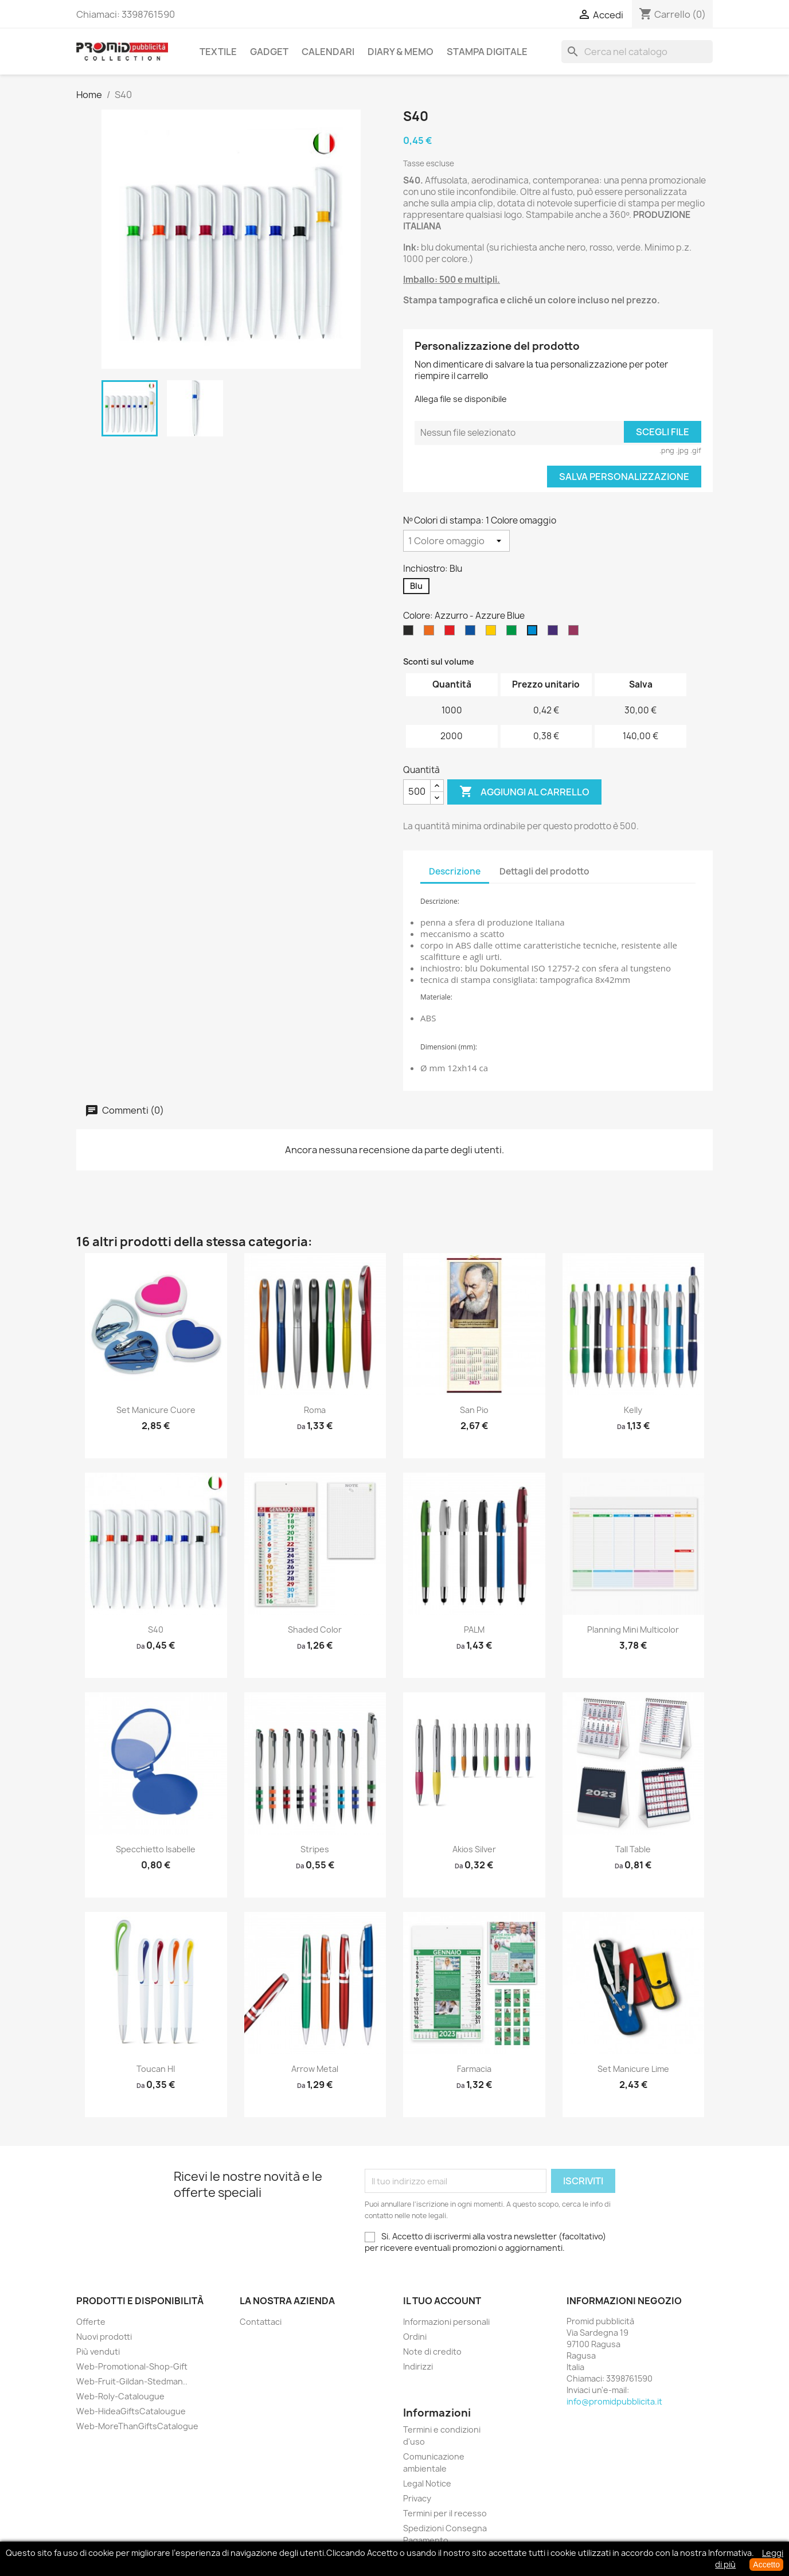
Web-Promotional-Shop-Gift (132, 2366)
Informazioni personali (446, 2321)
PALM (474, 1629)
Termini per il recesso (445, 2513)
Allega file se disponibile (461, 398)
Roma (315, 1409)
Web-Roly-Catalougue (120, 2396)
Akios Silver (474, 1849)
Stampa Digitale (487, 51)
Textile (218, 51)
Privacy (417, 2498)
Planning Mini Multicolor (633, 1629)
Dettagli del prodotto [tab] (544, 871)
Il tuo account (442, 2300)
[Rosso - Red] (451, 633)
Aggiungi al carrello (524, 791)
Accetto (766, 2564)
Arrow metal (314, 2068)
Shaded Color (315, 1629)
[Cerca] (637, 51)
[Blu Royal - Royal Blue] (472, 633)
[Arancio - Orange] (431, 633)
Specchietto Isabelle (156, 1849)
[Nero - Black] (410, 633)
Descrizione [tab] (455, 871)
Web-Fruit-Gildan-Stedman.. (132, 2381)
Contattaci (261, 2321)
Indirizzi (418, 2366)
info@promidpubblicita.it (614, 2401)
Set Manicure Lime (633, 2068)
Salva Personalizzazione (624, 476)
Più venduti (98, 2351)
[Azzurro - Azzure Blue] (534, 633)
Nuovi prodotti (104, 2336)
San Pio (474, 1409)
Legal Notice (427, 2483)
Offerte (91, 2321)
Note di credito (432, 2351)
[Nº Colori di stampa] (456, 541)
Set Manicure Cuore (156, 1409)
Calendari (328, 51)
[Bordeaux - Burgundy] (575, 633)
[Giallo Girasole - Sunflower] (493, 633)
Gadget (269, 51)
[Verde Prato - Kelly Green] (513, 633)
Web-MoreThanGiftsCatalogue (137, 2426)
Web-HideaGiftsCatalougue (131, 2411)
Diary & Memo (400, 51)
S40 (155, 1629)
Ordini (415, 2336)
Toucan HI (155, 2068)
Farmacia (474, 2068)
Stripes (314, 1849)
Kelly (633, 1409)
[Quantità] (417, 792)
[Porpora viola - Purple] (555, 633)
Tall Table (633, 1849)
